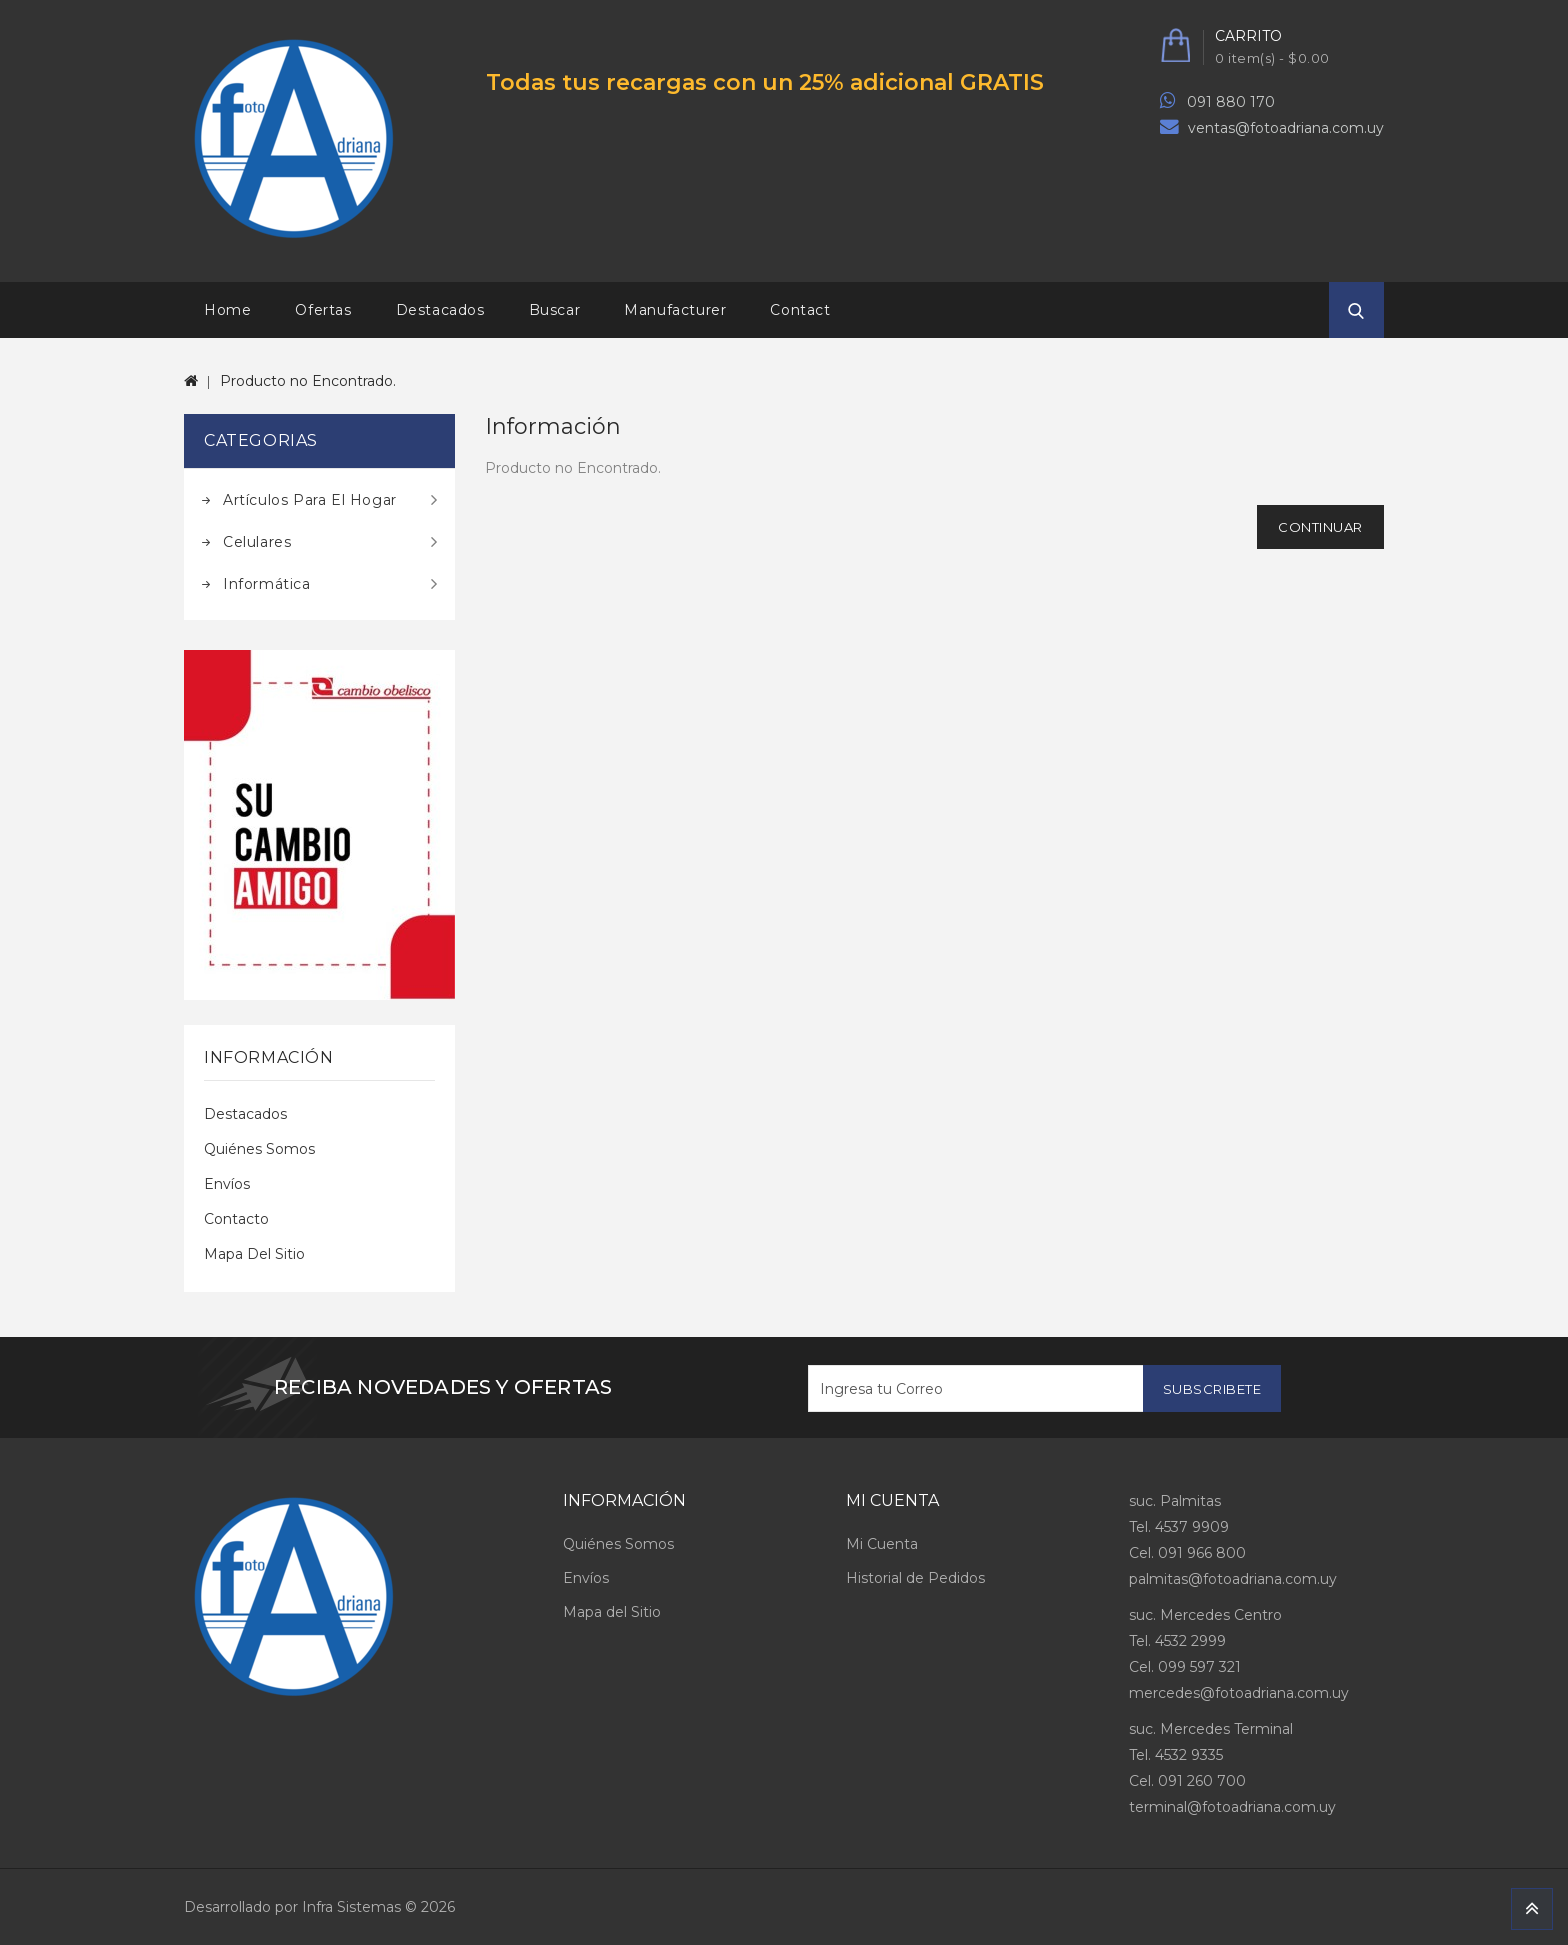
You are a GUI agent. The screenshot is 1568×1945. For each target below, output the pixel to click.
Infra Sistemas (351, 1907)
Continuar (1320, 527)
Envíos (227, 1184)
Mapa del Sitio (254, 1254)
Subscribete (1212, 1389)
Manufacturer (675, 310)
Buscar (555, 310)
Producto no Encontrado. (308, 381)
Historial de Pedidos (915, 1578)
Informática (267, 584)
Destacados (440, 310)
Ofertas (323, 310)
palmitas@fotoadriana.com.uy (1233, 1579)
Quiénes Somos (259, 1149)
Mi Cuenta (882, 1544)
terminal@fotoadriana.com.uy (1232, 1807)
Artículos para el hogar (310, 500)
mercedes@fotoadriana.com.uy (1239, 1693)
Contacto (236, 1219)
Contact (800, 310)
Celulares (257, 542)
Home (227, 310)
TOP (1532, 1909)
